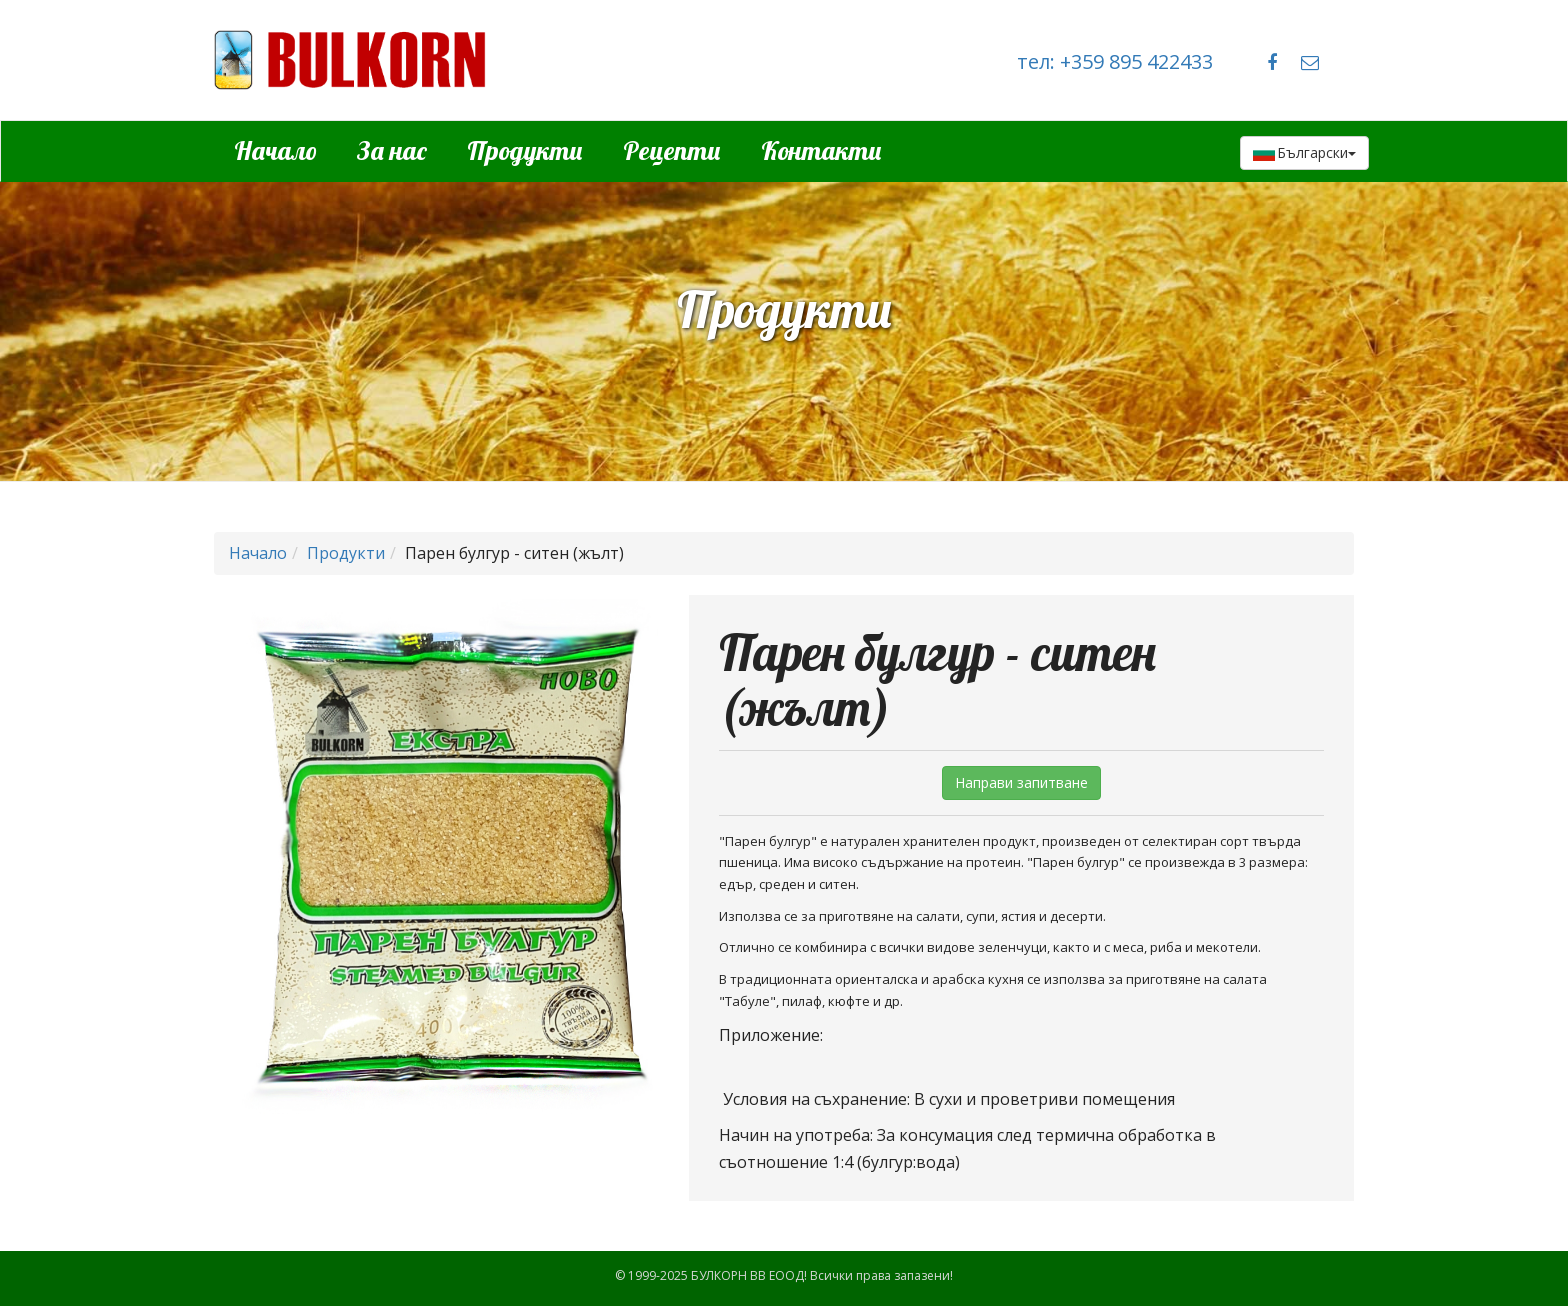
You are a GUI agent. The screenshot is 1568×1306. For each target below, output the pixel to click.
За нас (392, 150)
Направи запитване (1021, 782)
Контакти (821, 150)
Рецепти (672, 150)
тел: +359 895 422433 (1115, 61)
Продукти (525, 150)
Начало (275, 150)
